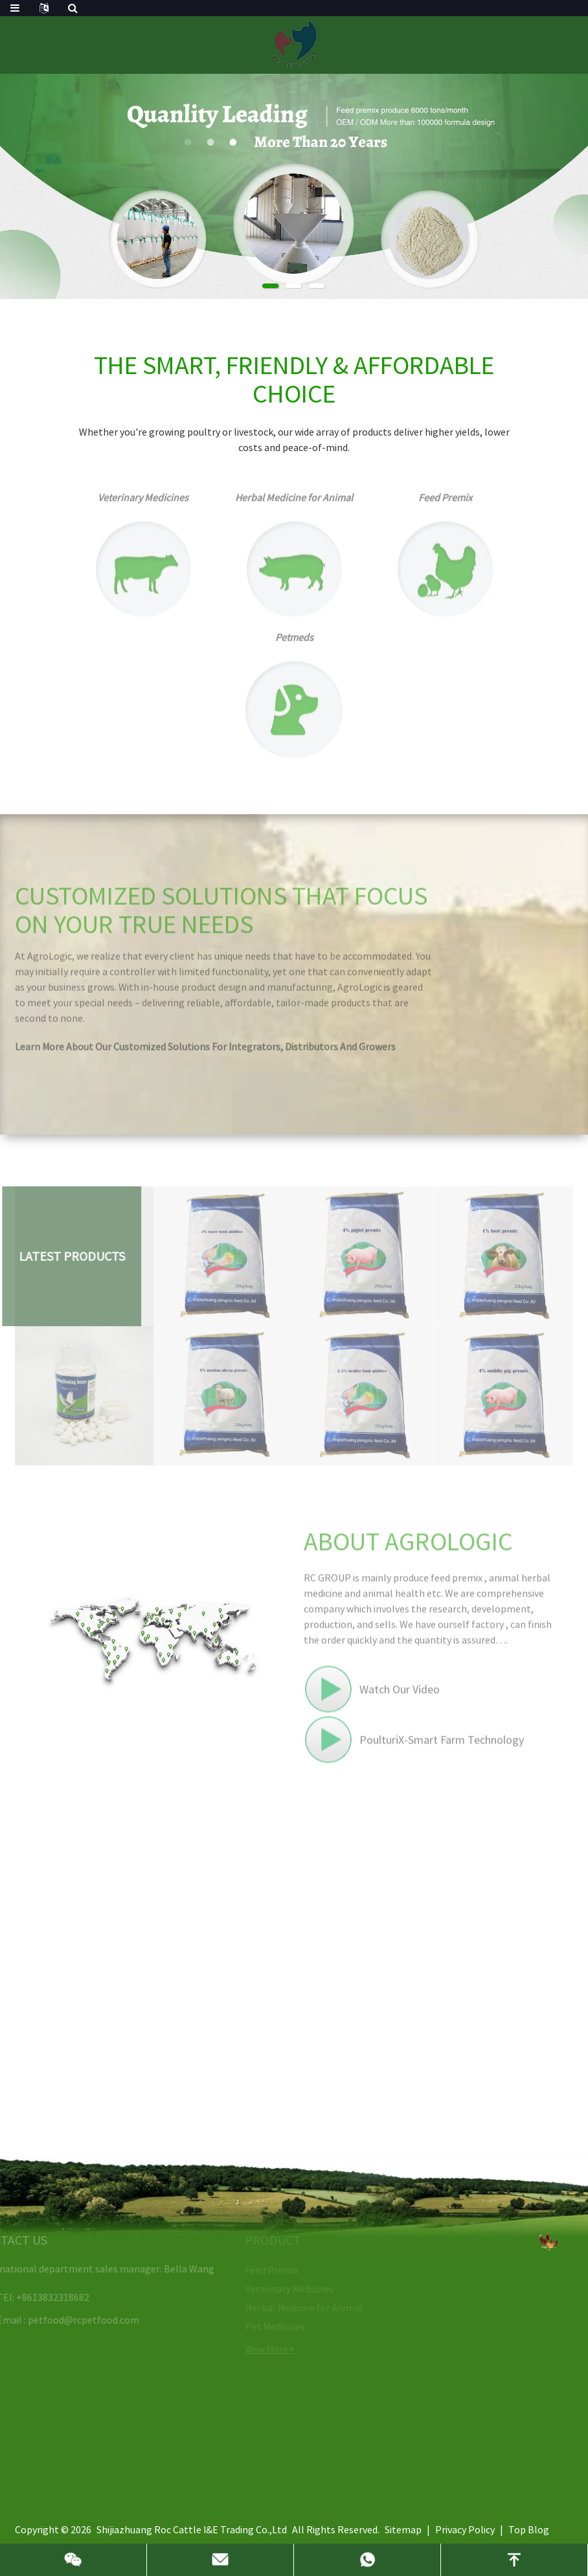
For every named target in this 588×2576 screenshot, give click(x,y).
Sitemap (403, 2529)
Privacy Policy (465, 2529)
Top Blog (528, 2529)
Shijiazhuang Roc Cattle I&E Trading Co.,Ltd (191, 2529)
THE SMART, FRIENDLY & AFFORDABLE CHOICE (294, 379)
